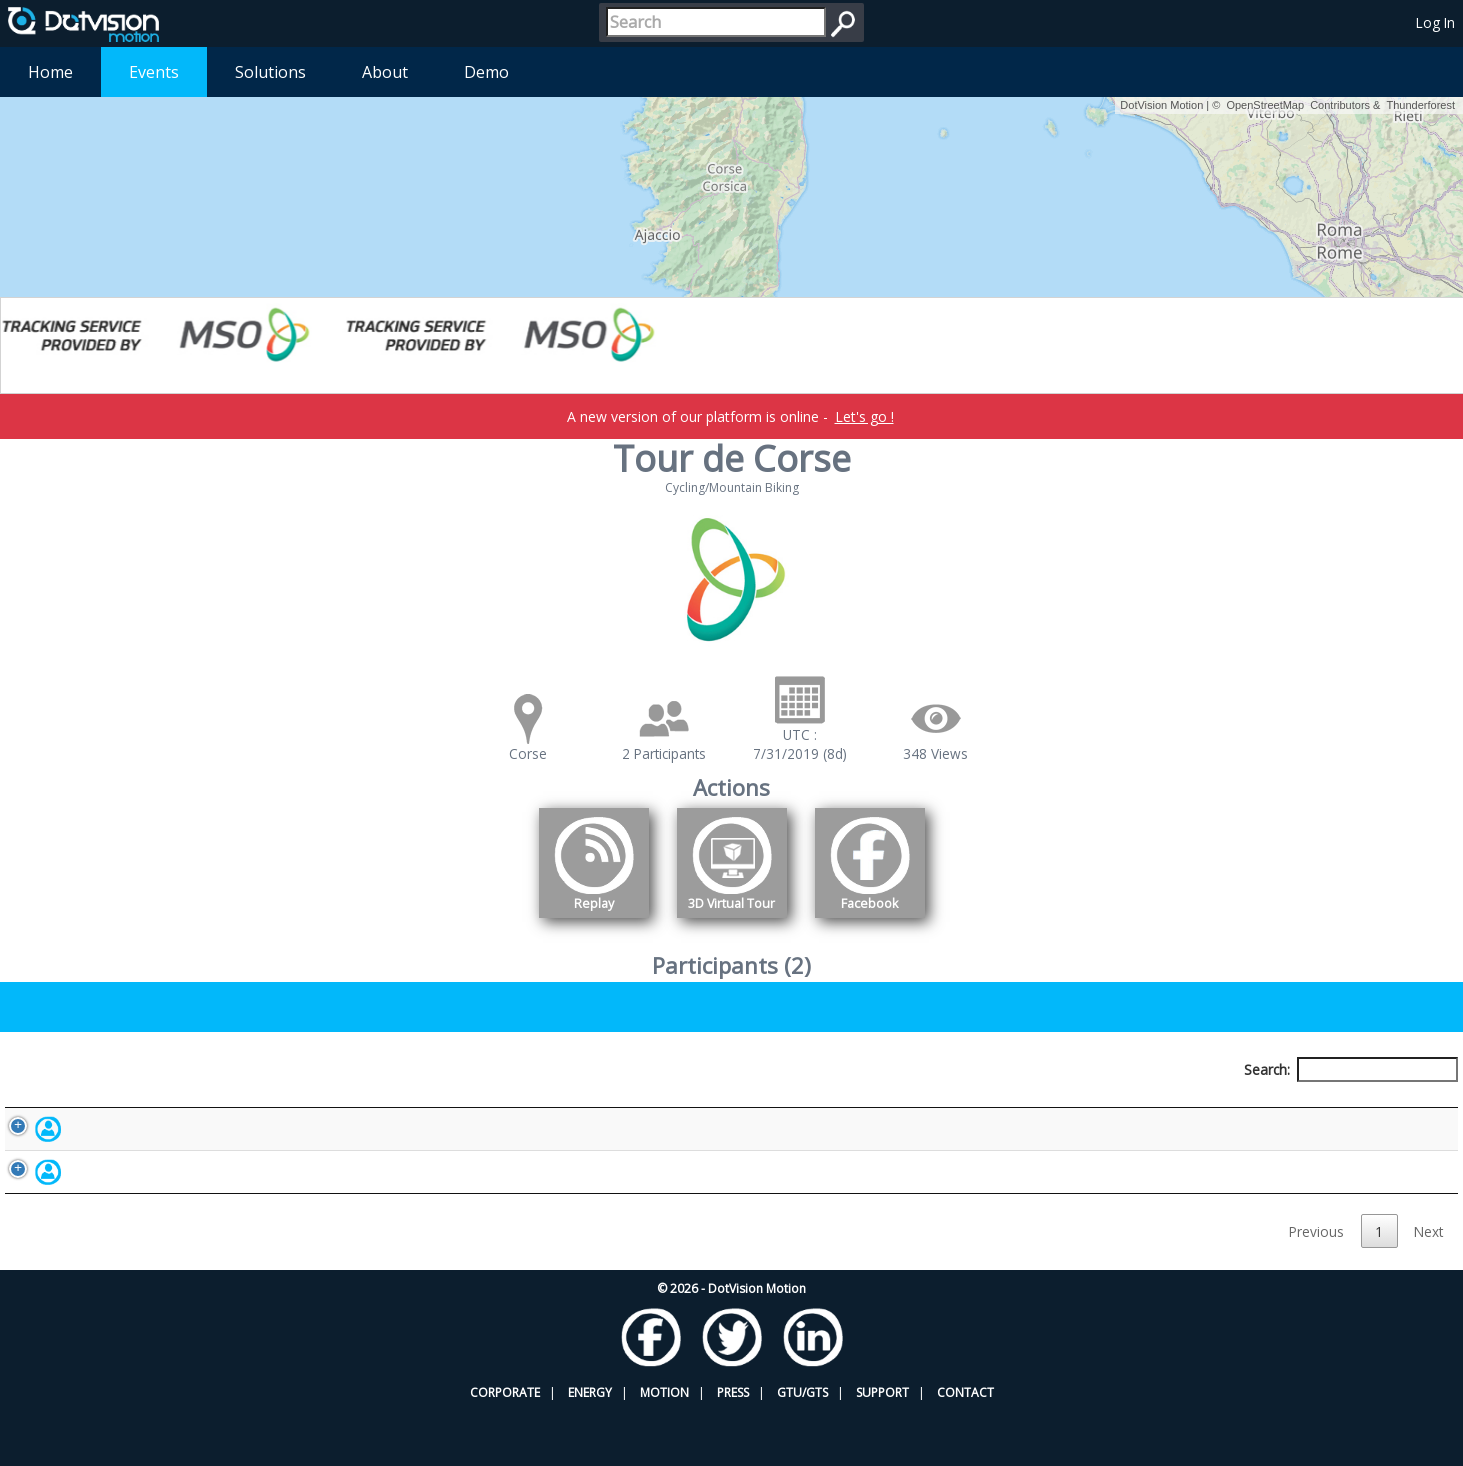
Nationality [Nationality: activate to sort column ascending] (774, 1106)
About (385, 72)
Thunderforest (1421, 105)
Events (154, 72)
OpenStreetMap (1265, 105)
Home (50, 72)
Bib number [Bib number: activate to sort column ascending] (471, 1106)
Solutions (270, 72)
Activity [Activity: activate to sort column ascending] (1106, 1106)
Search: (1351, 1069)
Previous (1316, 1285)
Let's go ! (864, 416)
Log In (1435, 22)
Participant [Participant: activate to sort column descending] (184, 1106)
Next (1428, 1285)
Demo (486, 72)
